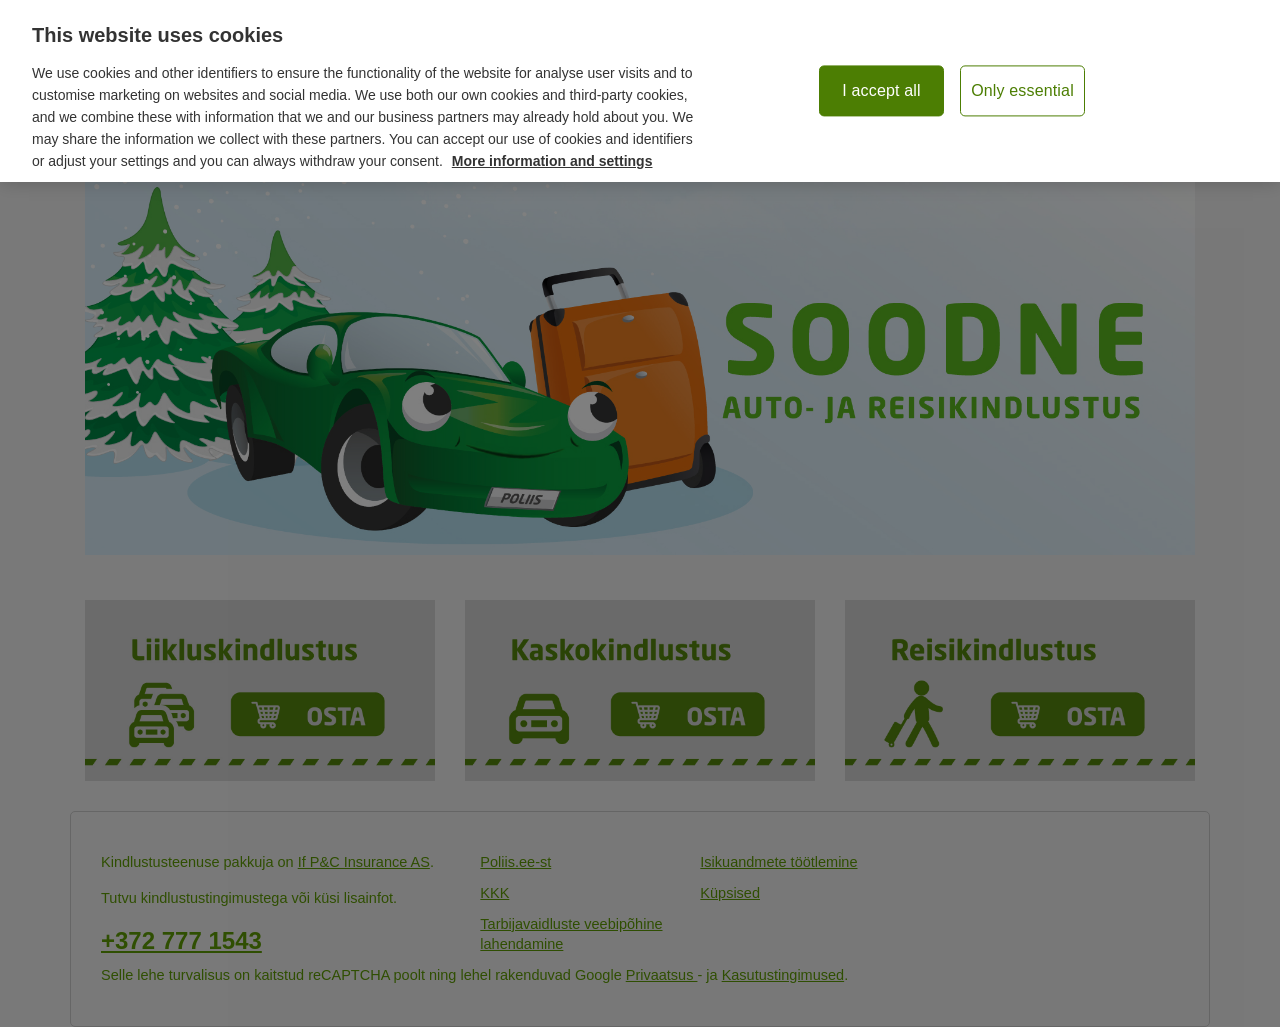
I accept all (881, 90)
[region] (640, 91)
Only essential (1022, 90)
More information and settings (552, 161)
